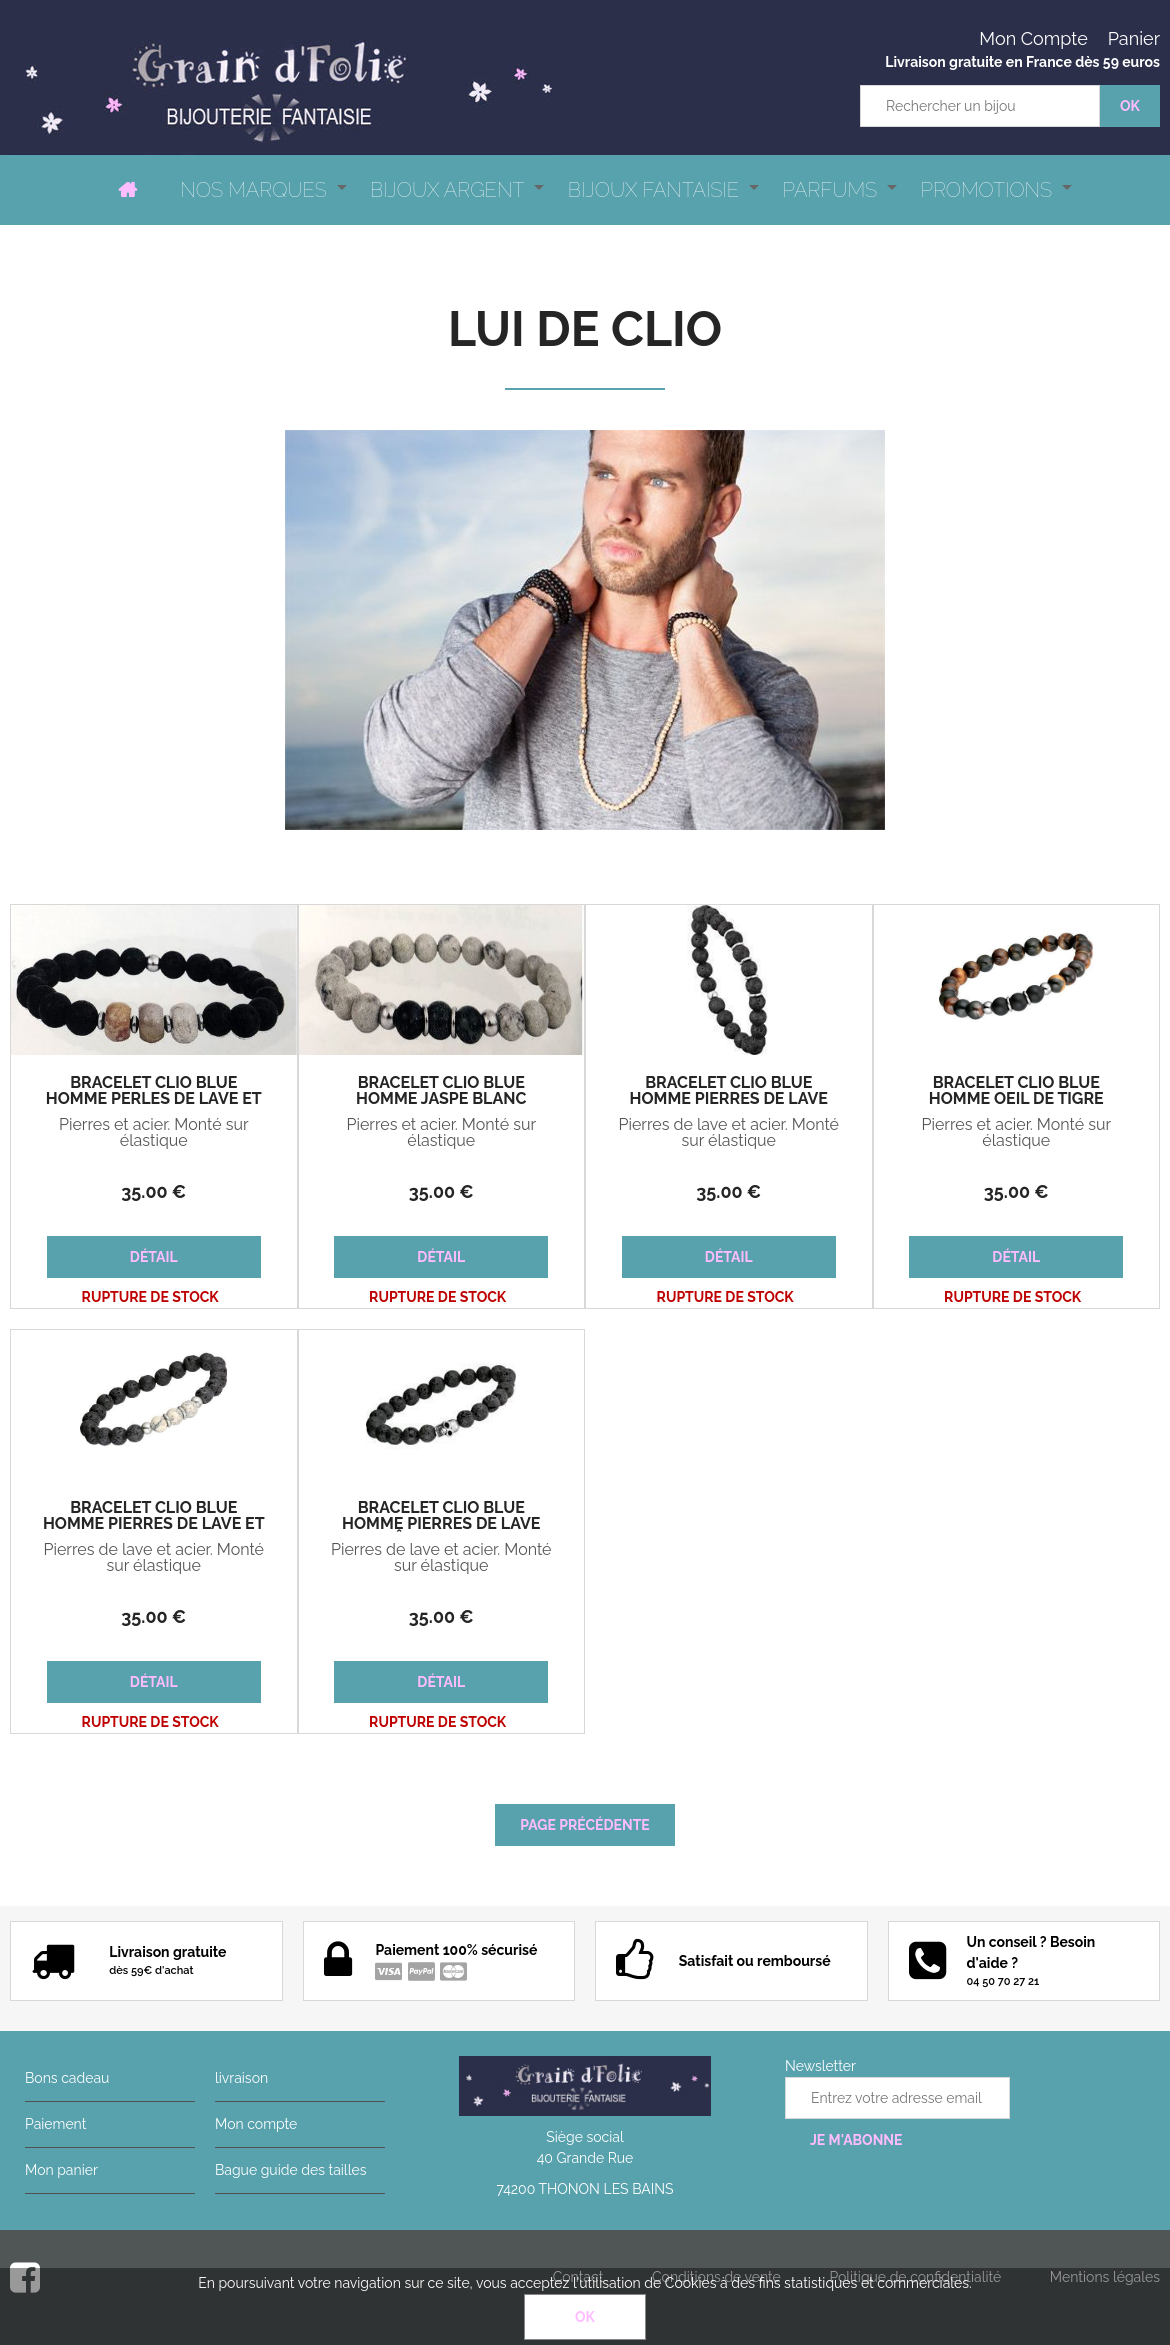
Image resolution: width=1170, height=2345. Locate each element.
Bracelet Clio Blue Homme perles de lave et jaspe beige (154, 1099)
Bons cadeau (67, 2078)
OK (585, 2317)
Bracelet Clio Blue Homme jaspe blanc (441, 1091)
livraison (241, 2078)
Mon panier (61, 2170)
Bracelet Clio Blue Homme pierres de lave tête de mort (441, 1524)
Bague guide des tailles (290, 2170)
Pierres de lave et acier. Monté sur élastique (728, 1133)
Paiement (55, 2124)
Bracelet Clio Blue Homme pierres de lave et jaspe (154, 1524)
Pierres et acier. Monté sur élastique (154, 1133)
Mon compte (256, 2124)
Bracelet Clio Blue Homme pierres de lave (729, 1091)
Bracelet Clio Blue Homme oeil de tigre (1016, 1091)
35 (153, 1191)
